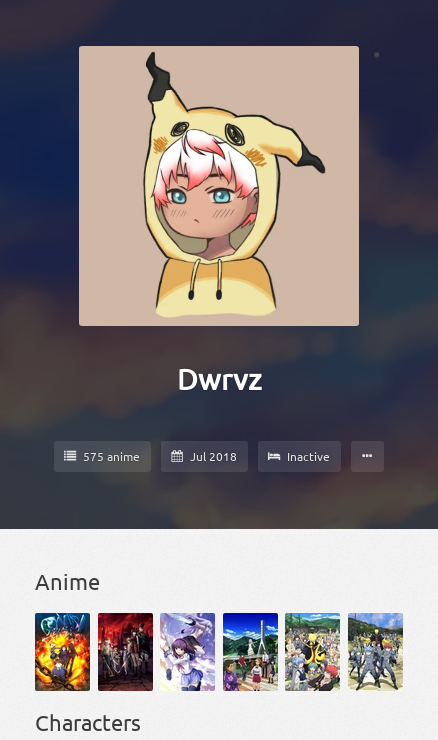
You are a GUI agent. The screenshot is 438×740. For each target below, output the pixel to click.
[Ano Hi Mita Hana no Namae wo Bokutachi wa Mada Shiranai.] (250, 652)
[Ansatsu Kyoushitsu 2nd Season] (375, 652)
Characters (88, 722)
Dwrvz (219, 379)
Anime (67, 581)
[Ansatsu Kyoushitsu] (312, 652)
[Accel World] (62, 652)
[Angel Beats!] (187, 652)
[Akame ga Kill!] (125, 652)
